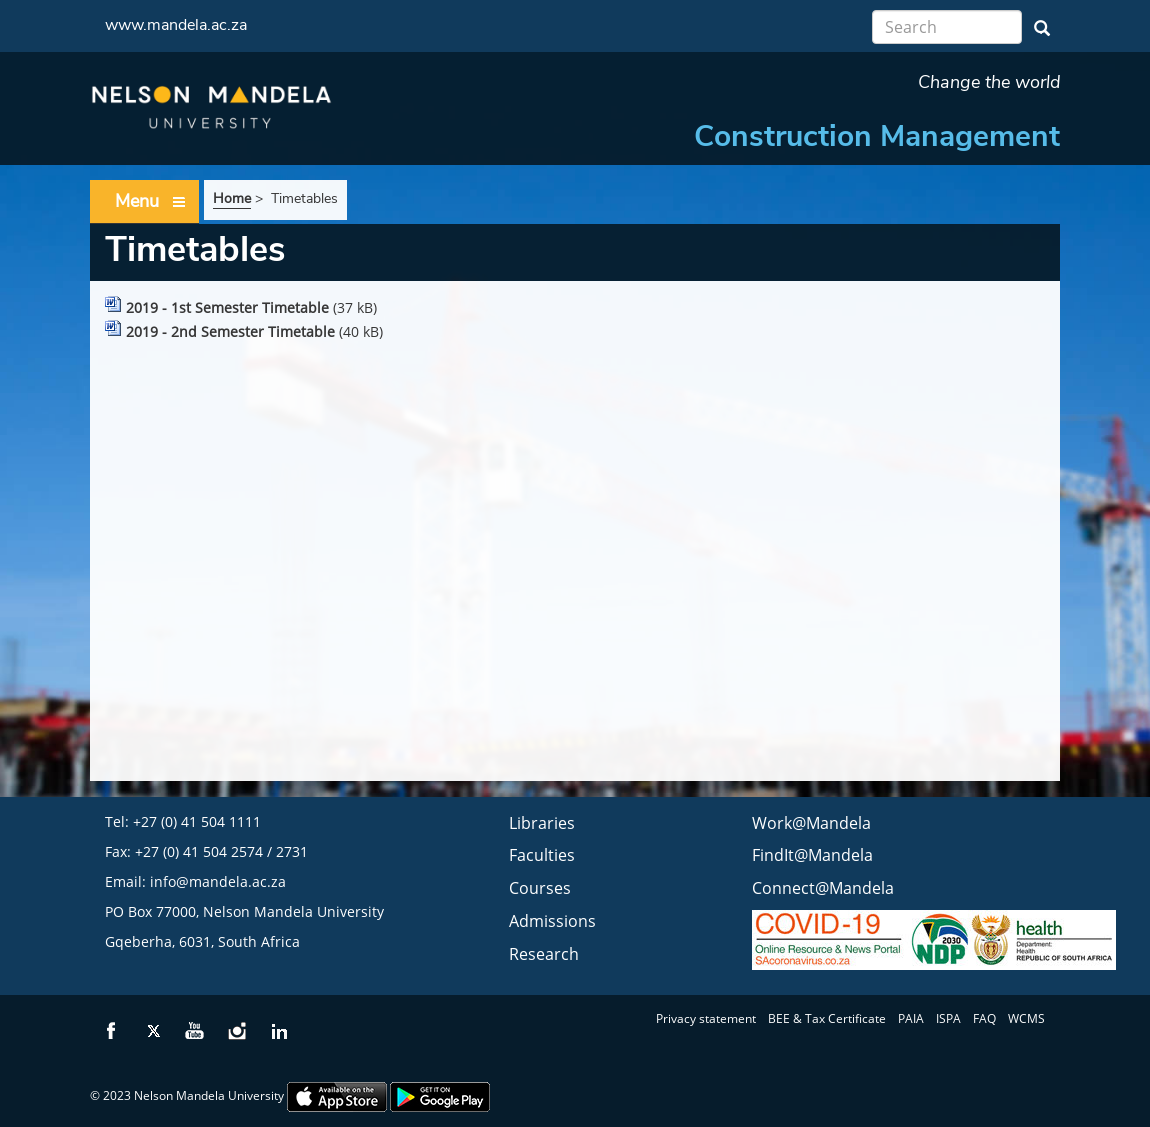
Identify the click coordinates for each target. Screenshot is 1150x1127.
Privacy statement (706, 1018)
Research (544, 954)
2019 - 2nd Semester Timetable (230, 331)
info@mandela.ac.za (218, 881)
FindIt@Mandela (812, 855)
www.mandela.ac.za (176, 25)
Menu (151, 201)
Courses (540, 888)
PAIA (911, 1018)
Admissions (552, 921)
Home (232, 198)
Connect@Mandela (823, 888)
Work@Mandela (811, 823)
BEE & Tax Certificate (827, 1018)
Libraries (542, 823)
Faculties (542, 855)
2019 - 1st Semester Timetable (227, 307)
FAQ (984, 1018)
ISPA (948, 1018)
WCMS (1026, 1018)
